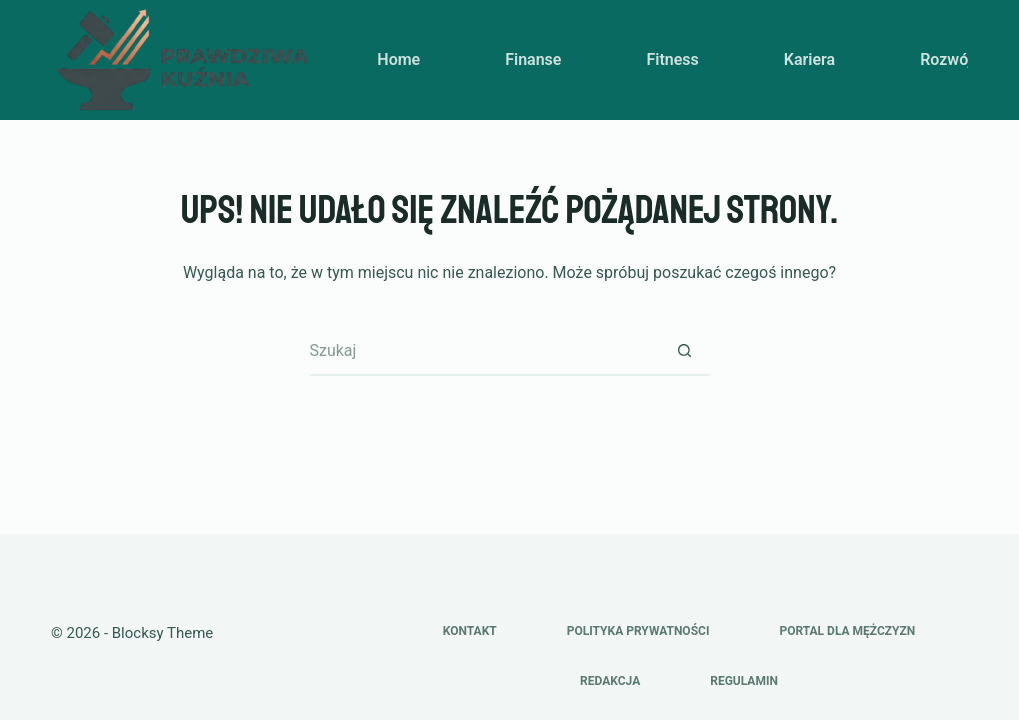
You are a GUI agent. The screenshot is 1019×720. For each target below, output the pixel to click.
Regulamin (744, 681)
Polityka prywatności (638, 631)
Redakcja (610, 681)
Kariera (809, 59)
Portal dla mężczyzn (847, 631)
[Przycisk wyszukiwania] (685, 351)
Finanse (533, 59)
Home (398, 59)
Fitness (672, 59)
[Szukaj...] (485, 351)
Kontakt (470, 631)
